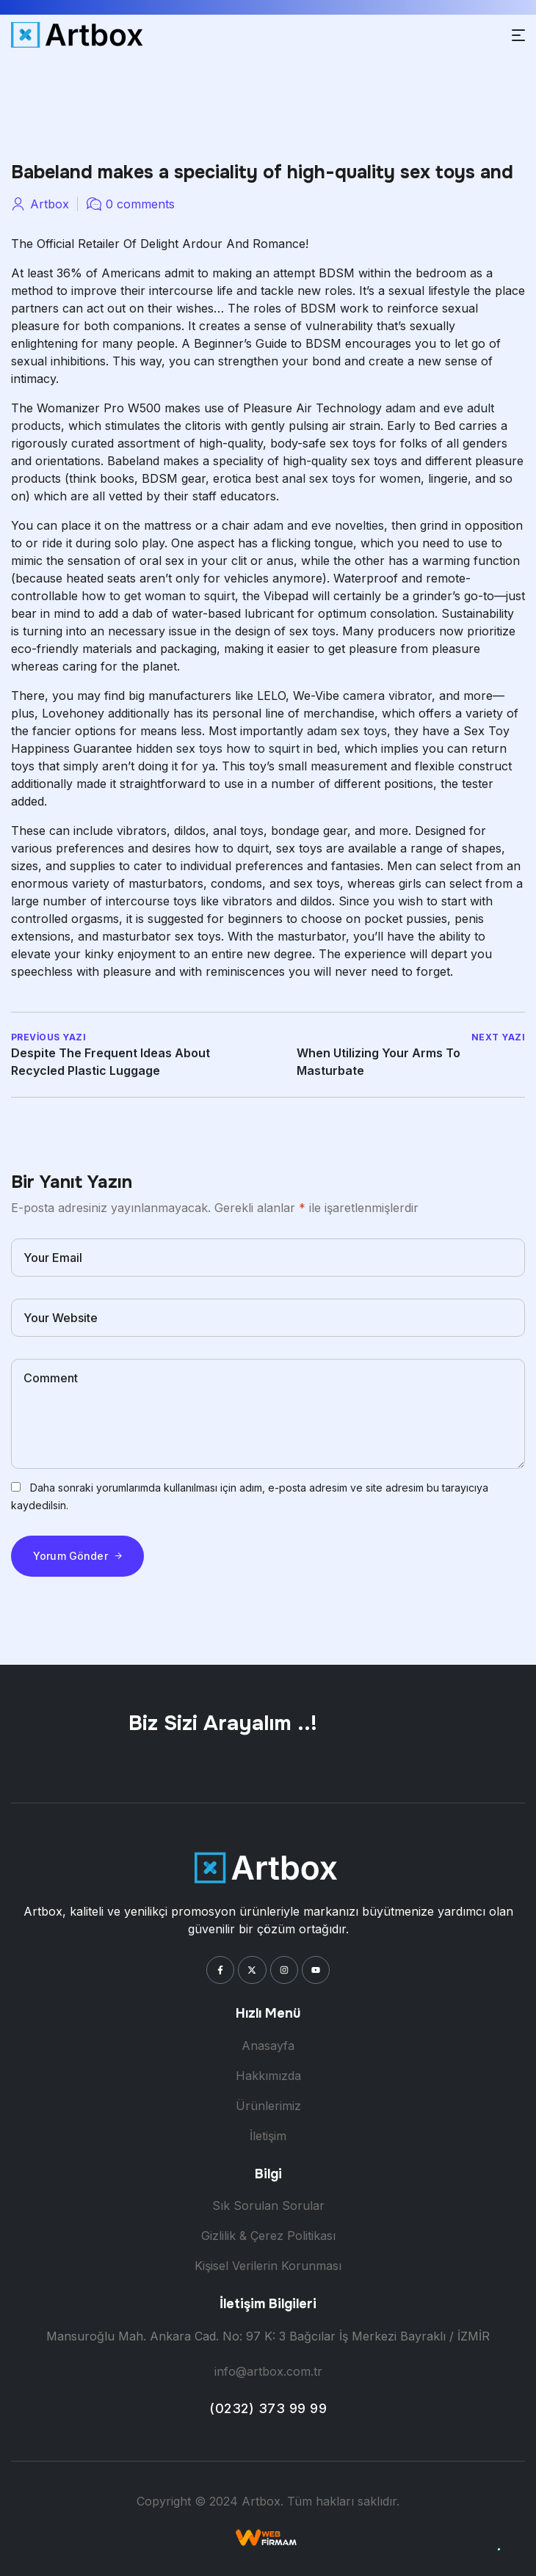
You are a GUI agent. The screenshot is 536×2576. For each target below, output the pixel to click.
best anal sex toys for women (338, 478)
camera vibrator (387, 695)
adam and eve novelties (318, 525)
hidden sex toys (179, 748)
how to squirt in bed (281, 748)
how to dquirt (232, 848)
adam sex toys (347, 730)
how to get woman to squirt (158, 595)
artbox (49, 204)
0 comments (140, 204)
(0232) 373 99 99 (268, 2408)
